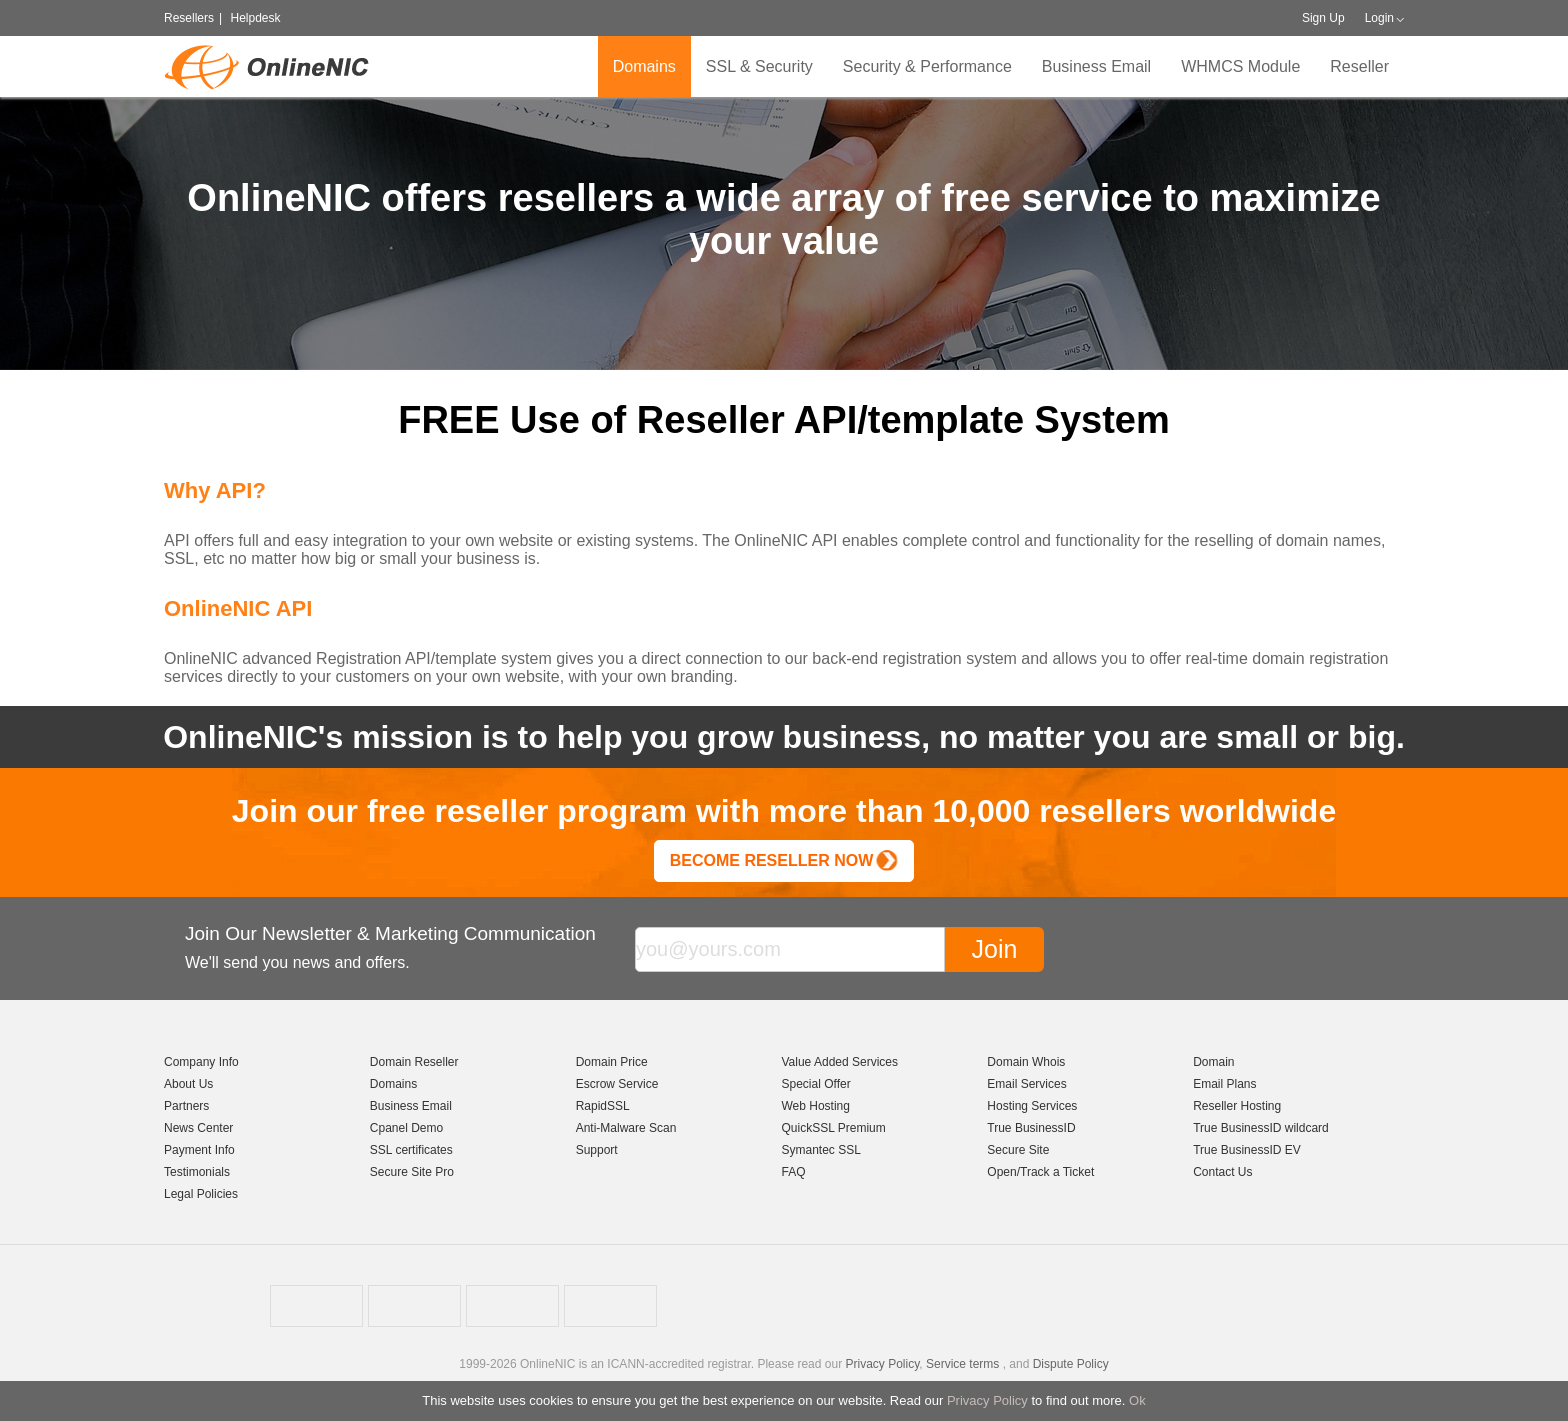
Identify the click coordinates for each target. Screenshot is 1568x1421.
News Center (198, 1128)
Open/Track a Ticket (1040, 1172)
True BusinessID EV (1247, 1150)
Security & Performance (927, 66)
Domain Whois (1026, 1062)
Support (597, 1150)
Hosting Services (1032, 1106)
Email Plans (1224, 1084)
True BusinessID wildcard (1261, 1128)
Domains (644, 66)
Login (1379, 18)
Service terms (962, 1364)
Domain (1213, 1062)
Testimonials (197, 1172)
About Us (188, 1084)
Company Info (201, 1062)
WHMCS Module (1240, 66)
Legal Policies (201, 1194)
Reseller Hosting (1237, 1106)
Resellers (189, 18)
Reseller (1359, 66)
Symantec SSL (820, 1150)
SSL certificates (411, 1150)
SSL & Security (759, 66)
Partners (186, 1106)
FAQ (793, 1172)
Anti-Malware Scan (626, 1128)
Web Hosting (815, 1106)
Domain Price (612, 1062)
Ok (1137, 1400)
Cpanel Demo (406, 1128)
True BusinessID (1031, 1128)
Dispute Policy (1071, 1364)
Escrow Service (617, 1084)
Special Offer (815, 1084)
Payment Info (199, 1150)
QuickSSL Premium (833, 1128)
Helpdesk (255, 18)
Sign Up (1323, 18)
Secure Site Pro (412, 1172)
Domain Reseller (414, 1062)
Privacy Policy (987, 1400)
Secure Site (1018, 1150)
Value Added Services (839, 1062)
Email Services (1026, 1084)
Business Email (1096, 66)
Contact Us (1222, 1172)
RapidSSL (603, 1106)
